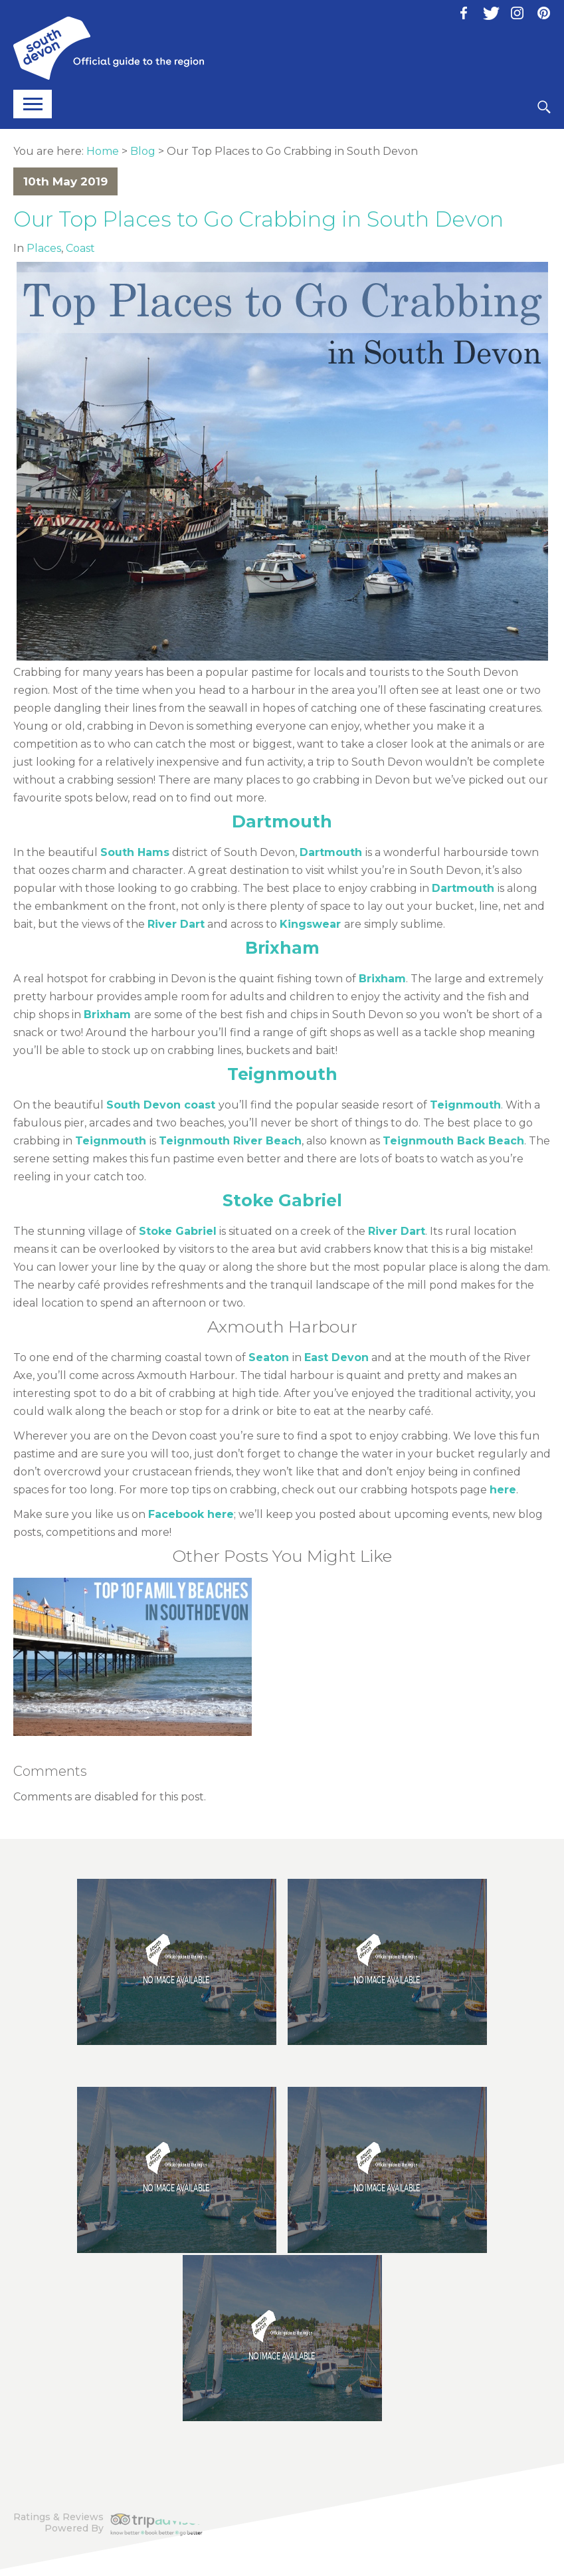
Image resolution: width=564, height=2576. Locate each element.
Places (44, 248)
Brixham (282, 948)
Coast (80, 248)
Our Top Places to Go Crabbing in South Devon (258, 219)
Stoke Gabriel (282, 1200)
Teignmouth (282, 1074)
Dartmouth (282, 821)
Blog (142, 151)
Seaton (268, 1357)
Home (102, 151)
